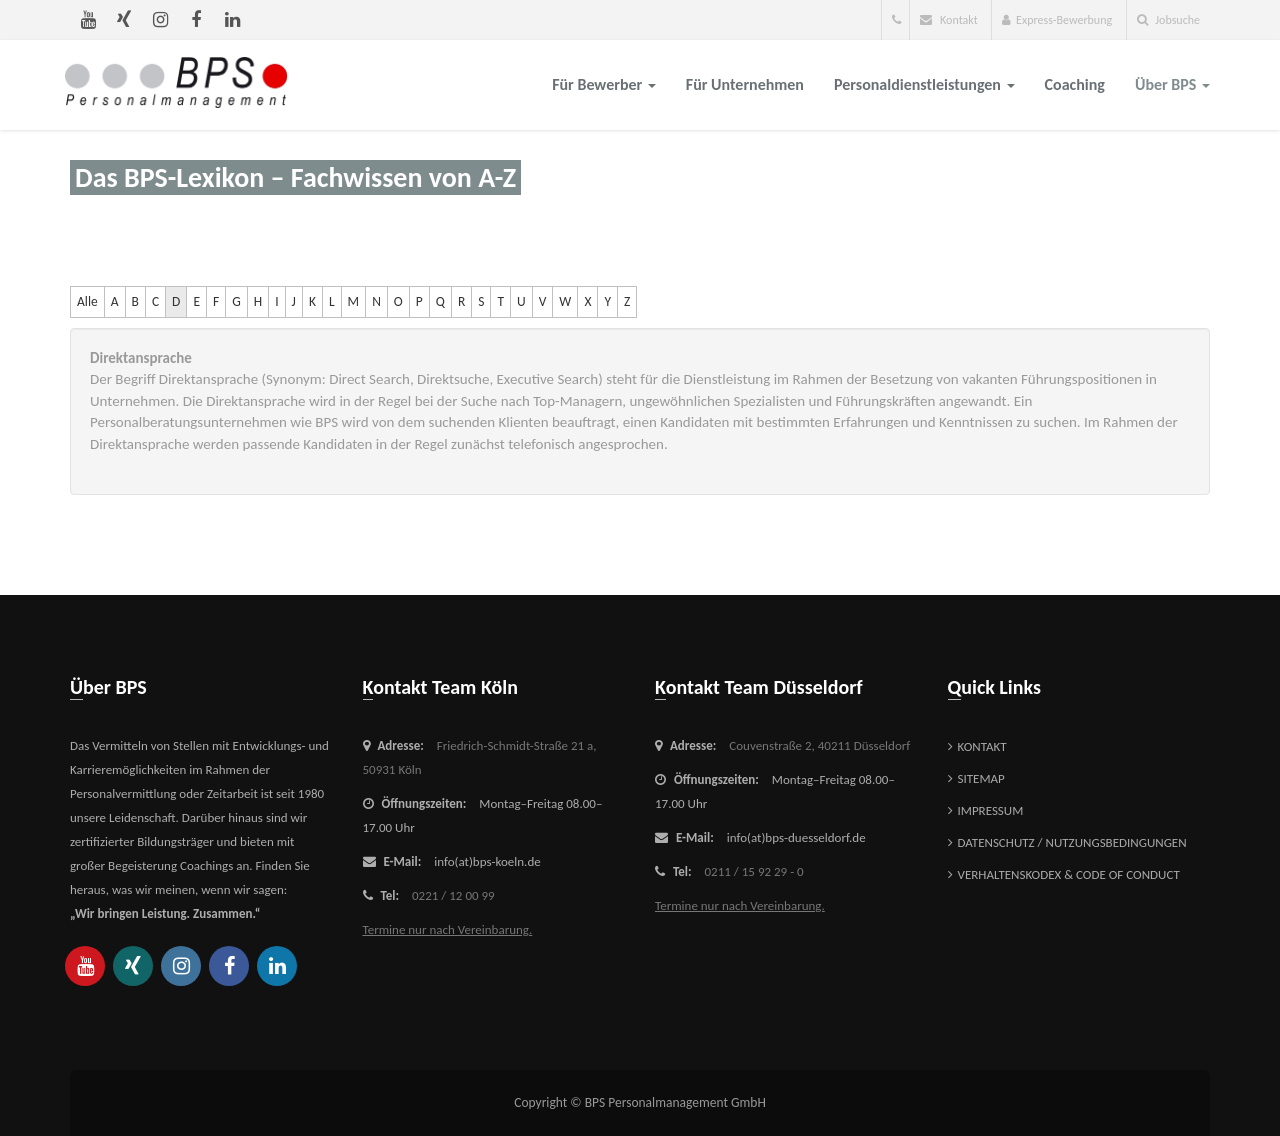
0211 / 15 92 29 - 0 (754, 871)
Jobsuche (1168, 20)
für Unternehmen (745, 84)
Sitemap (981, 778)
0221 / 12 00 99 (453, 895)
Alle (87, 301)
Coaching (1075, 84)
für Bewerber (604, 84)
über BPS (1172, 84)
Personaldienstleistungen (924, 84)
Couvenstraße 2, (819, 745)
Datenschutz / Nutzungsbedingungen (1072, 842)
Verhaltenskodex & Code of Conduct (1069, 874)
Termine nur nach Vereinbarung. (448, 929)
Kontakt (948, 20)
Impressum (991, 810)
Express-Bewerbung (1057, 20)
